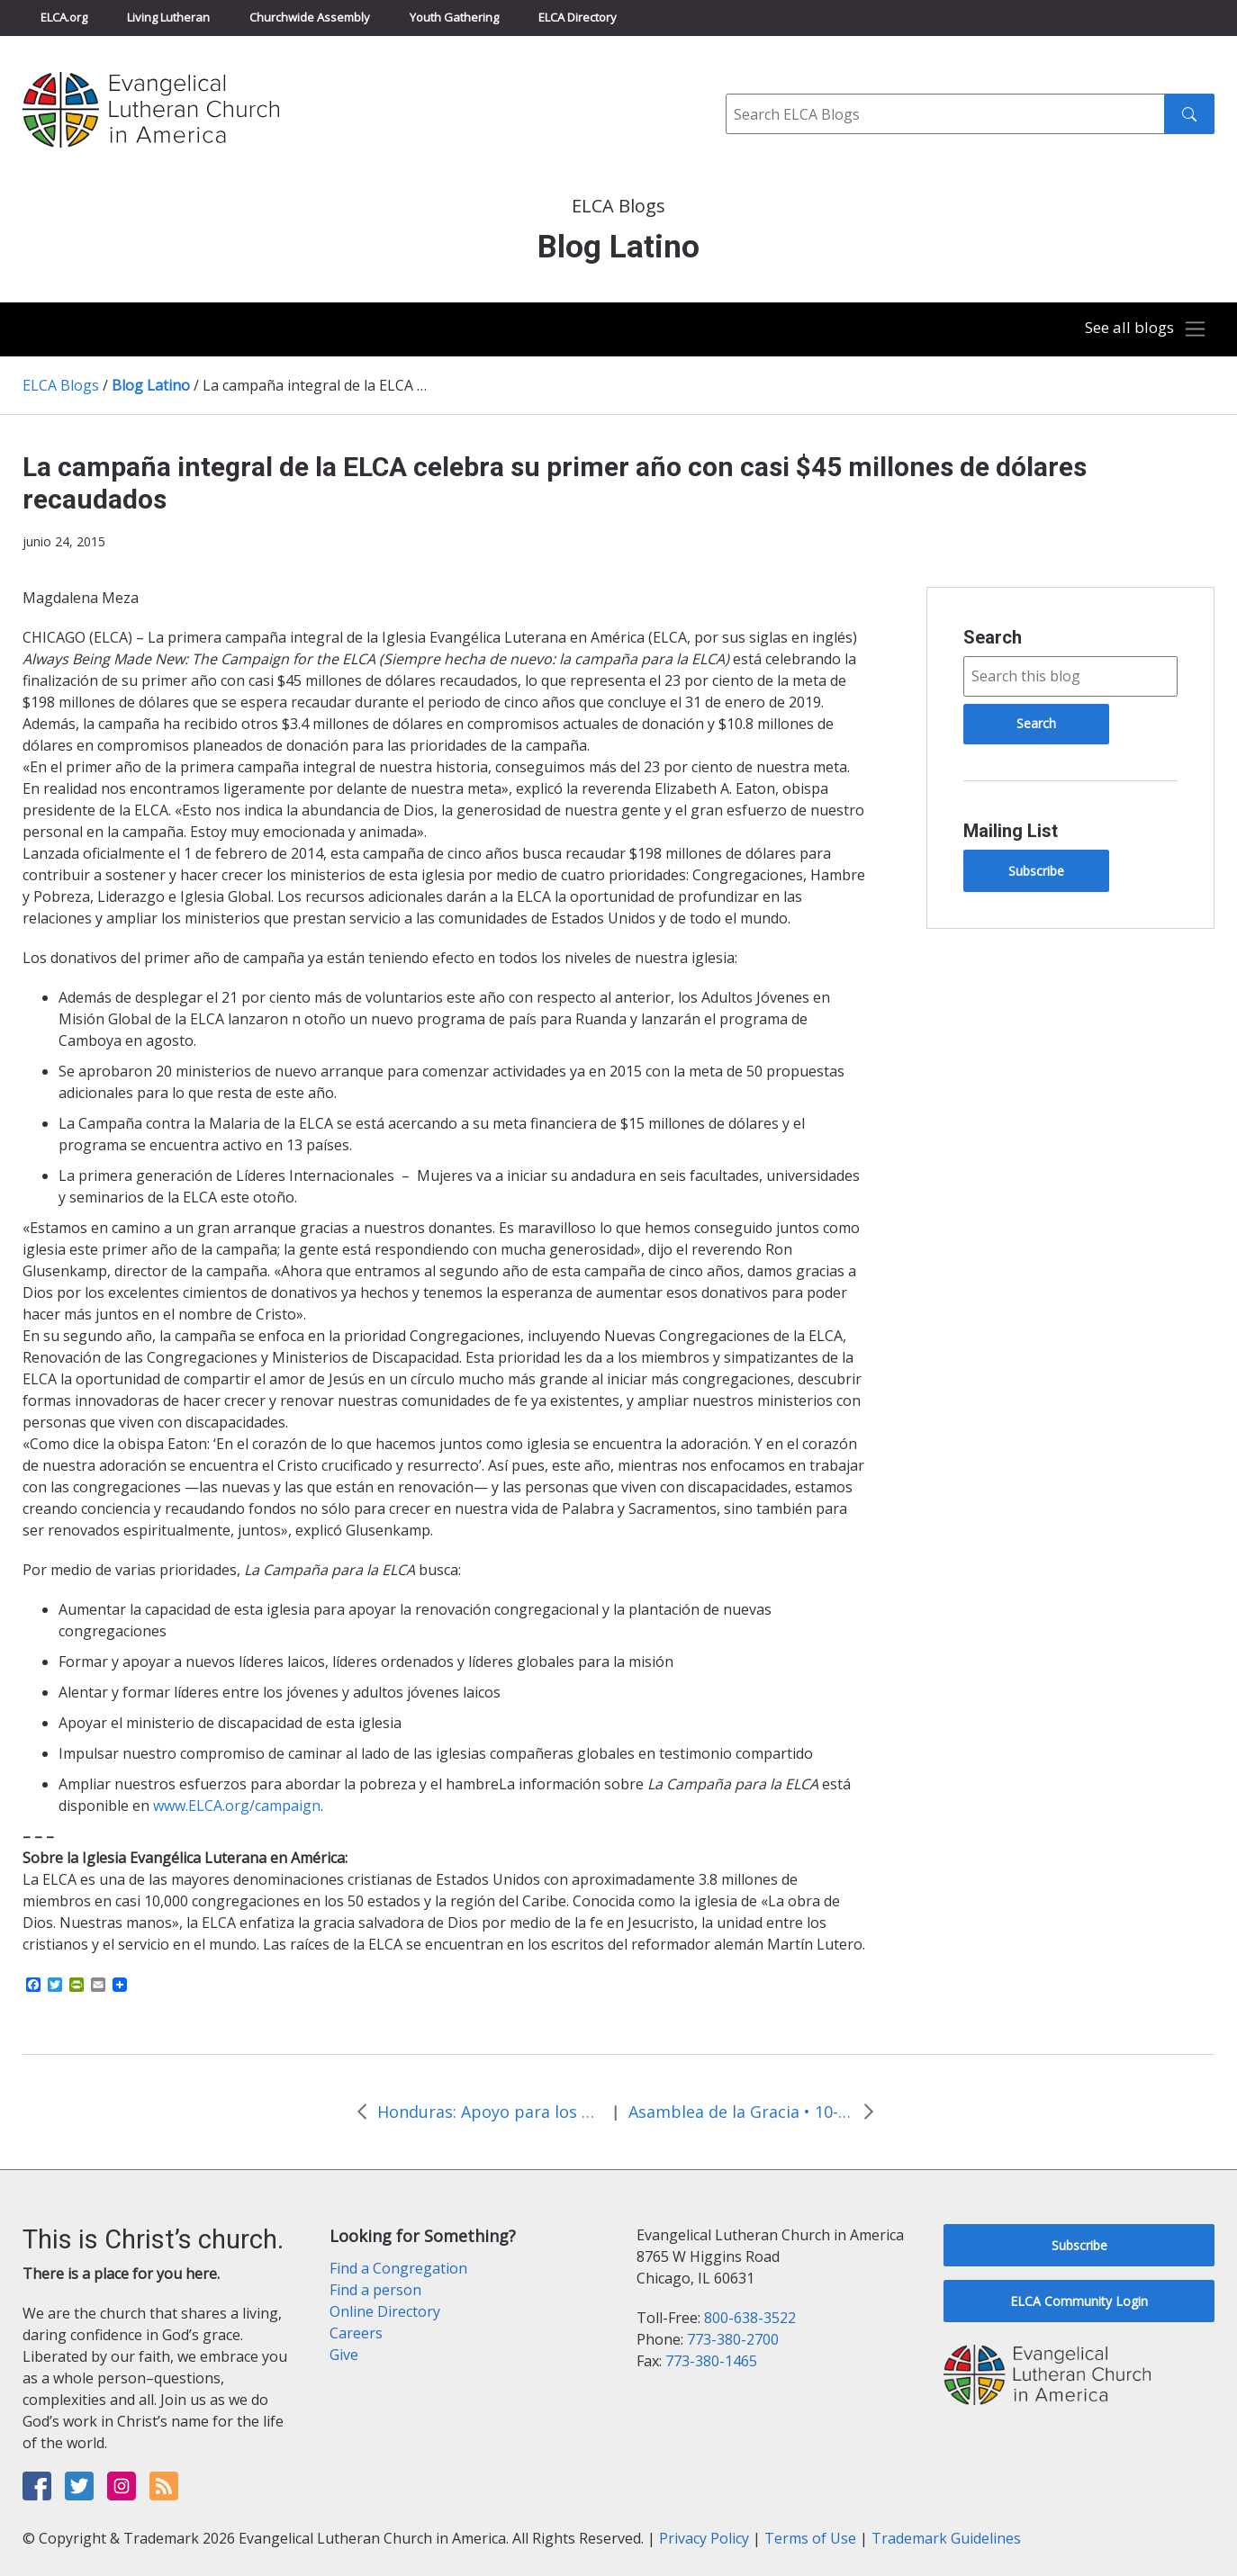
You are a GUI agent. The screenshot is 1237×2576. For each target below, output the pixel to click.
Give (344, 2354)
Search (992, 637)
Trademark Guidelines (946, 2538)
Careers (356, 2333)
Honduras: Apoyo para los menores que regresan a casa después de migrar (489, 2111)
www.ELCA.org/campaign (237, 1805)
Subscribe (1036, 870)
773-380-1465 (711, 2361)
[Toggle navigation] (1141, 329)
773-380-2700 (733, 2339)
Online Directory (385, 2311)
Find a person (375, 2290)
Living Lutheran (168, 17)
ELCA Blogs (61, 385)
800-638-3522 (750, 2318)
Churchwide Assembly (309, 17)
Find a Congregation (398, 2268)
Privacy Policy (704, 2538)
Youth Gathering (454, 17)
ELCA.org (64, 17)
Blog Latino (151, 385)
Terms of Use (810, 2538)
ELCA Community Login (1079, 2301)
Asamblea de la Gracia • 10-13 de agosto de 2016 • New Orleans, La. (740, 2111)
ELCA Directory (577, 17)
